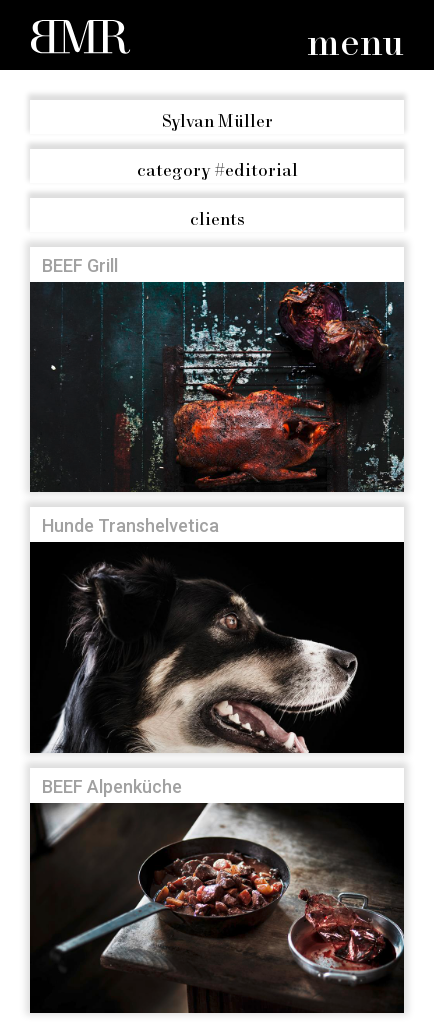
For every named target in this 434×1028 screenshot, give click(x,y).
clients (217, 220)
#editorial (217, 171)
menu (355, 44)
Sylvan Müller (217, 122)
